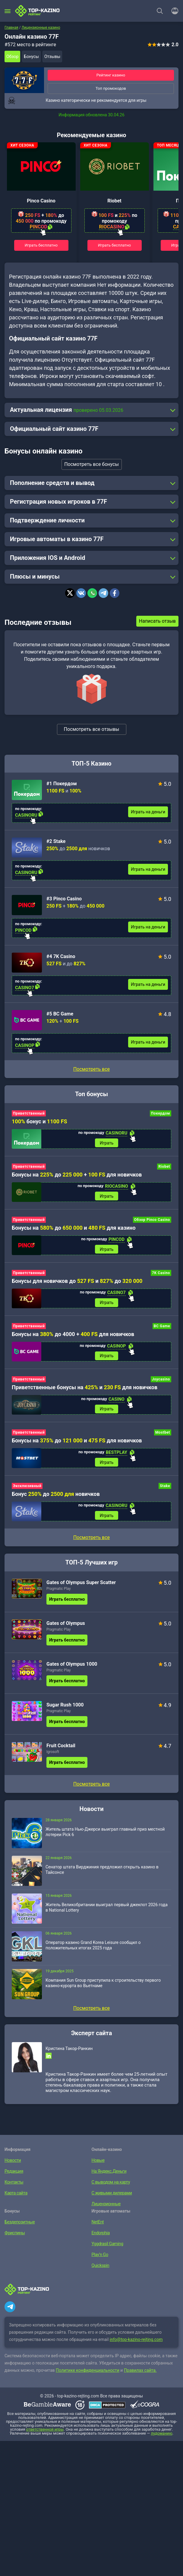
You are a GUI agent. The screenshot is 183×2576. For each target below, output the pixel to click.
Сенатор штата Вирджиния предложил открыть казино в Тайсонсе (102, 1873)
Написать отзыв (157, 621)
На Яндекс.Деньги (108, 2174)
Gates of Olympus (65, 1626)
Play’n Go (100, 2257)
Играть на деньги (148, 811)
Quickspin (100, 2268)
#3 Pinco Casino (64, 899)
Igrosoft (52, 1755)
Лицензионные (106, 2207)
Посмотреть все (91, 1069)
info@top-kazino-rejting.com (136, 2342)
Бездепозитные (19, 2225)
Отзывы (52, 56)
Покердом (160, 1113)
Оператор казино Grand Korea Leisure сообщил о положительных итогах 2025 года (93, 1948)
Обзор (12, 56)
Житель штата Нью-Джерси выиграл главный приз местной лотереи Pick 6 (105, 1835)
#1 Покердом (61, 783)
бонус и (39, 1121)
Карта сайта (16, 2196)
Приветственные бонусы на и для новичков (84, 1389)
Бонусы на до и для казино (74, 1228)
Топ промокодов (111, 88)
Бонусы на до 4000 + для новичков (73, 1336)
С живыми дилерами (111, 2196)
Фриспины (14, 2236)
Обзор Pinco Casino (152, 1221)
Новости (13, 2163)
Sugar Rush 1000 (65, 1708)
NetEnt (97, 2225)
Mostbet (162, 1435)
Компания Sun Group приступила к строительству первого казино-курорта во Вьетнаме (103, 1986)
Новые (98, 2163)
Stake (165, 1489)
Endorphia (100, 2236)
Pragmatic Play (58, 1592)
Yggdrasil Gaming (107, 2247)
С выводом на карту (110, 2185)
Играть (107, 1143)
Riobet (114, 201)
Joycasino (161, 1381)
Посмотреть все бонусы (91, 464)
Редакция (14, 2174)
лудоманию (161, 2436)
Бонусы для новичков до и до (77, 1282)
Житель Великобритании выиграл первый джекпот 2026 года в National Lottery (107, 1911)
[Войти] (173, 11)
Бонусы (31, 56)
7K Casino (161, 1274)
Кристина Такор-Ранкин (69, 2051)
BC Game (162, 1328)
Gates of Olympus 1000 (71, 1667)
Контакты (14, 2185)
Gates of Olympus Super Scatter (81, 1586)
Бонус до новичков (56, 1496)
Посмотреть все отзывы (91, 729)
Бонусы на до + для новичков (77, 1175)
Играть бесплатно (41, 245)
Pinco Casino (41, 201)
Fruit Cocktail (60, 1749)
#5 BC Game (59, 1014)
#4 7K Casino (60, 956)
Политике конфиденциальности (87, 2373)
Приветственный (29, 1113)
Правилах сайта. (140, 2373)
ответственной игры (45, 2432)
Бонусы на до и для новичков (77, 1443)
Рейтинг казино (110, 75)
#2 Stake (56, 841)
